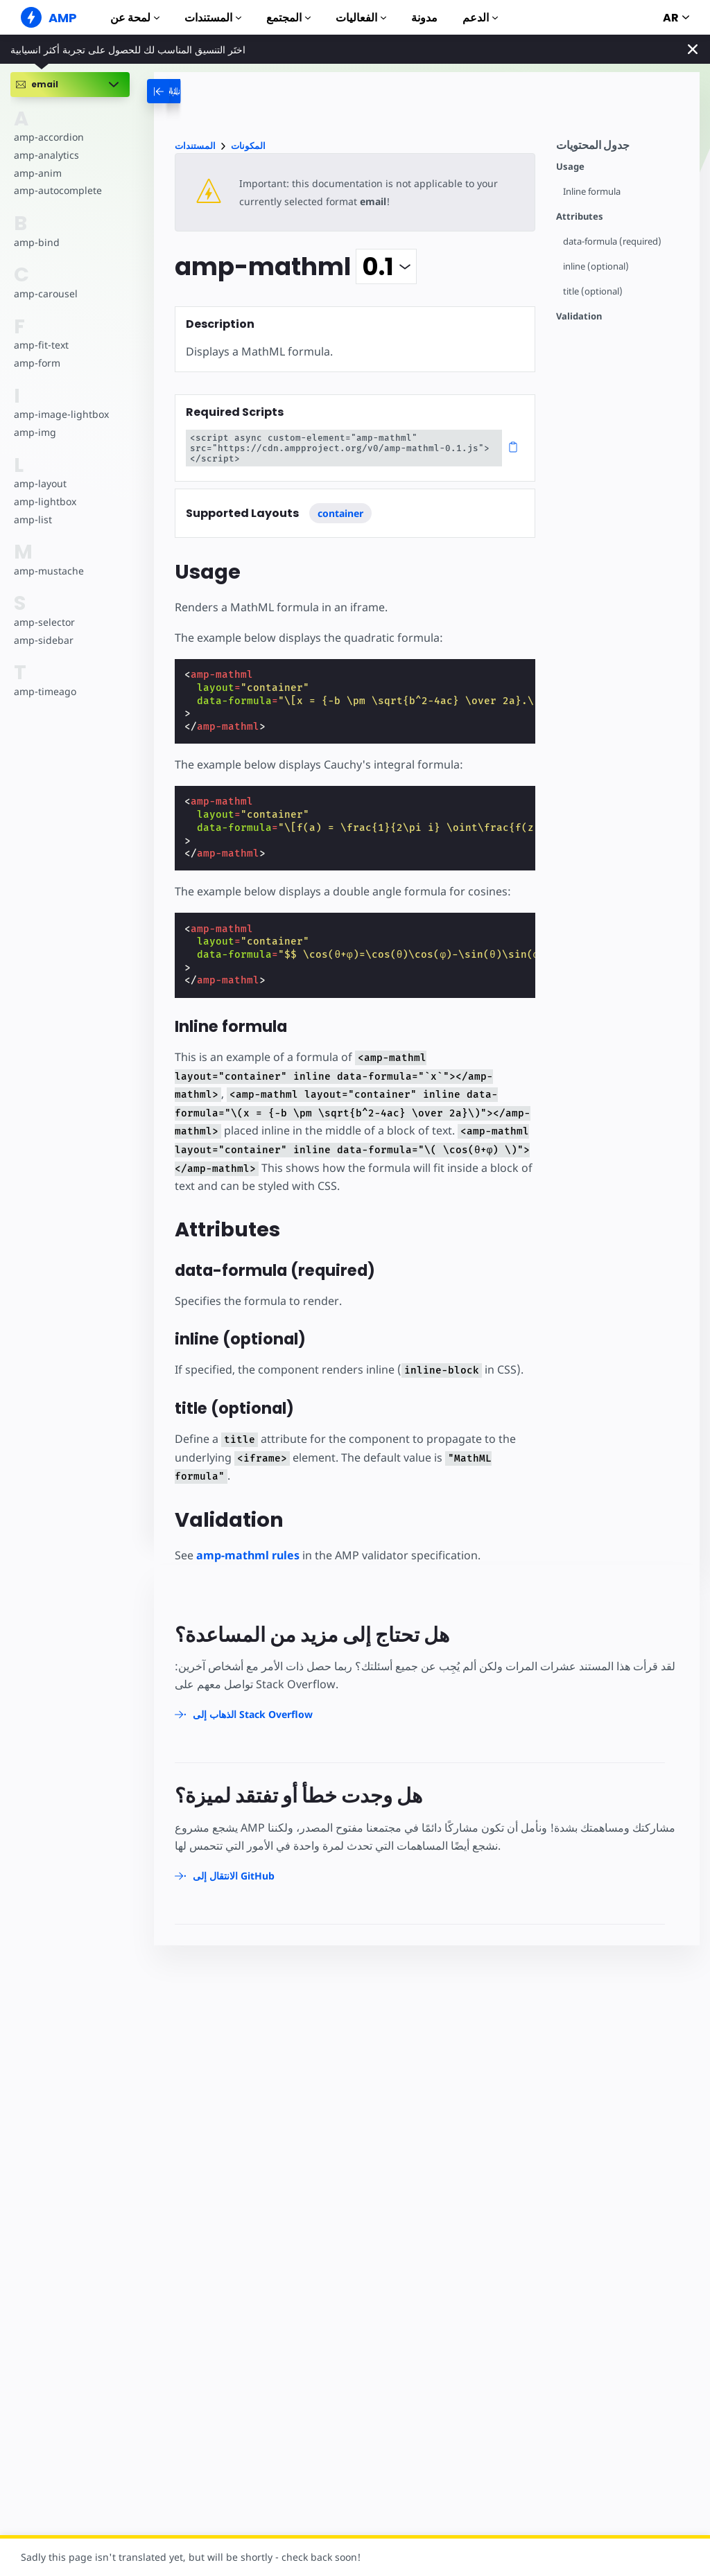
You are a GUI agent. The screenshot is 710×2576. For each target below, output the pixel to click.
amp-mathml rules (248, 1555)
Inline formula (593, 192)
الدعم (480, 18)
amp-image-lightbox (60, 414)
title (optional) (592, 291)
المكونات (248, 145)
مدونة (424, 18)
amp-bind (36, 242)
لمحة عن (134, 18)
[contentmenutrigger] (621, 149)
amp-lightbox (44, 501)
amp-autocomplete (57, 190)
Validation (579, 316)
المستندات (212, 18)
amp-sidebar (42, 640)
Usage (570, 167)
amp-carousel (45, 293)
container (340, 513)
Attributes (579, 216)
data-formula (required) (612, 241)
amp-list (32, 519)
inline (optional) (596, 266)
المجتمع (288, 18)
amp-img (34, 432)
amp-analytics (45, 154)
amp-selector (43, 622)
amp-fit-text (40, 344)
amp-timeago (45, 691)
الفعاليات (361, 18)
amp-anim (37, 172)
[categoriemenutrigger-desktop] (198, 91)
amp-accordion (48, 136)
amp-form (37, 362)
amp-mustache (48, 570)
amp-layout (40, 483)
